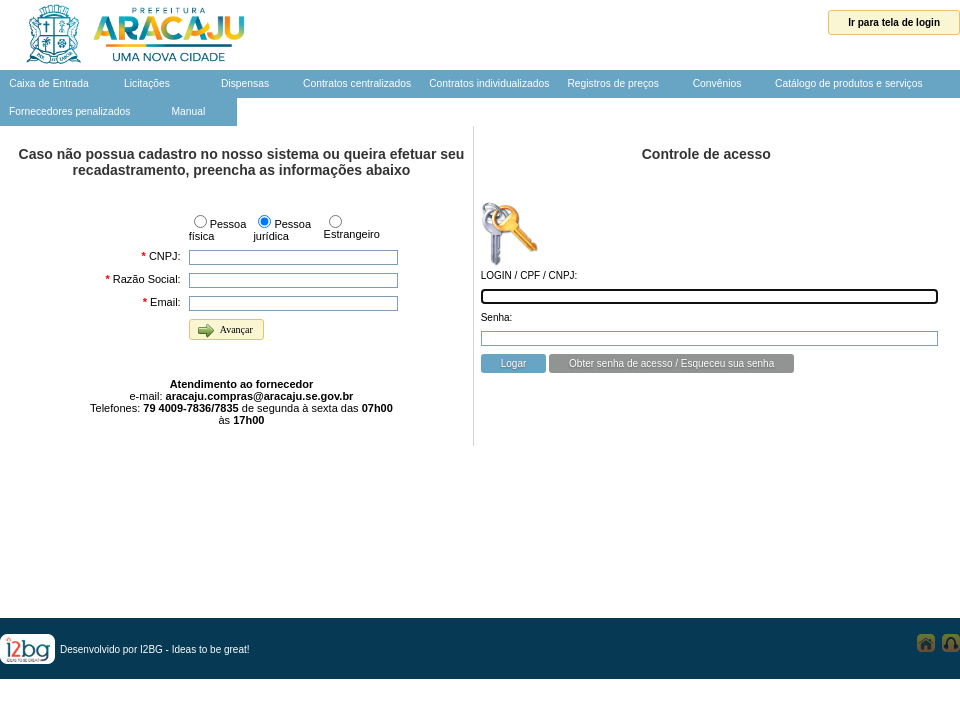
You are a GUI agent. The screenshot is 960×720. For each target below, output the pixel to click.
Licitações (147, 83)
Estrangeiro (352, 234)
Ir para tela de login (894, 22)
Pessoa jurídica (282, 230)
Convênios (717, 83)
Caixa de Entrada (49, 83)
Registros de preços (613, 83)
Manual (188, 111)
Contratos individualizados (489, 83)
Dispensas (245, 83)
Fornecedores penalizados (69, 111)
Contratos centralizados (357, 83)
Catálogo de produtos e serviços (849, 83)
